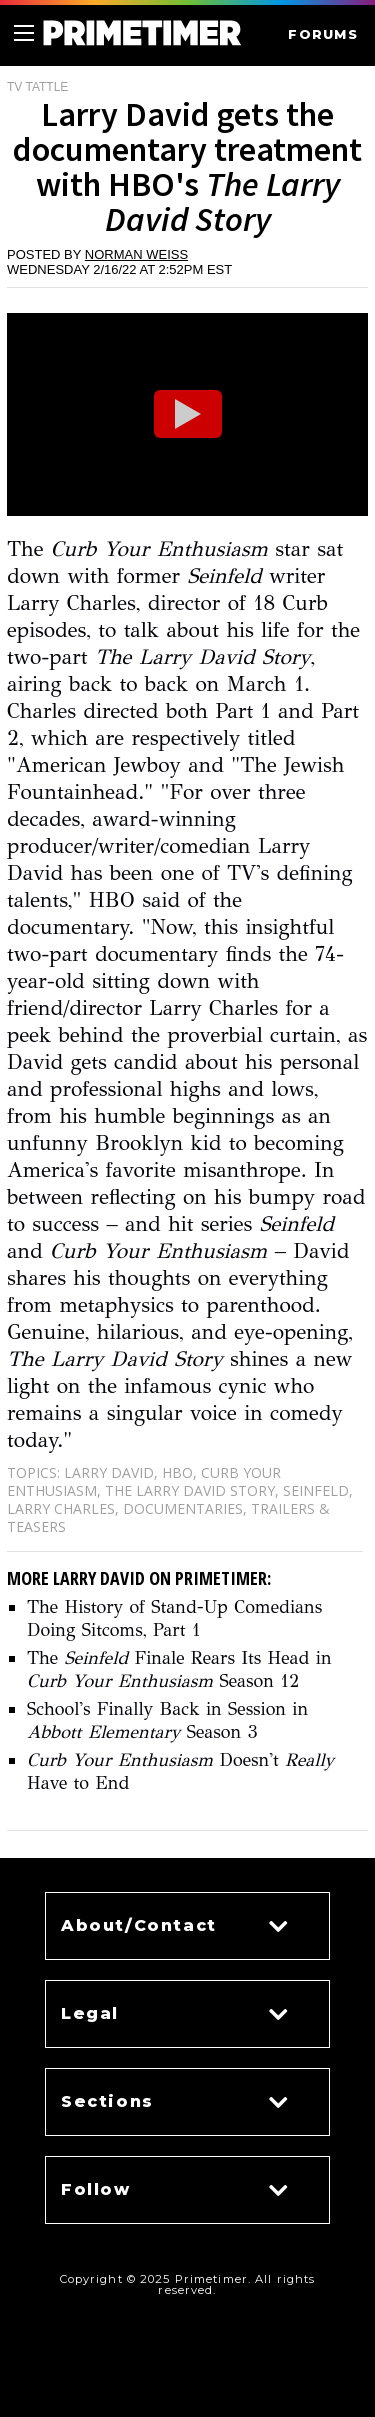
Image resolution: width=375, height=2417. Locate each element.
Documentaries (183, 1508)
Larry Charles (61, 1508)
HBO (177, 1472)
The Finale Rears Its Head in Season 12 (179, 1669)
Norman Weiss (136, 254)
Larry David (109, 1472)
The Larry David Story (190, 1490)
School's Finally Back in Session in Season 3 (167, 1720)
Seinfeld (316, 1490)
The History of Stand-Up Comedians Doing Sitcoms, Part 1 (174, 1618)
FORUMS (323, 34)
